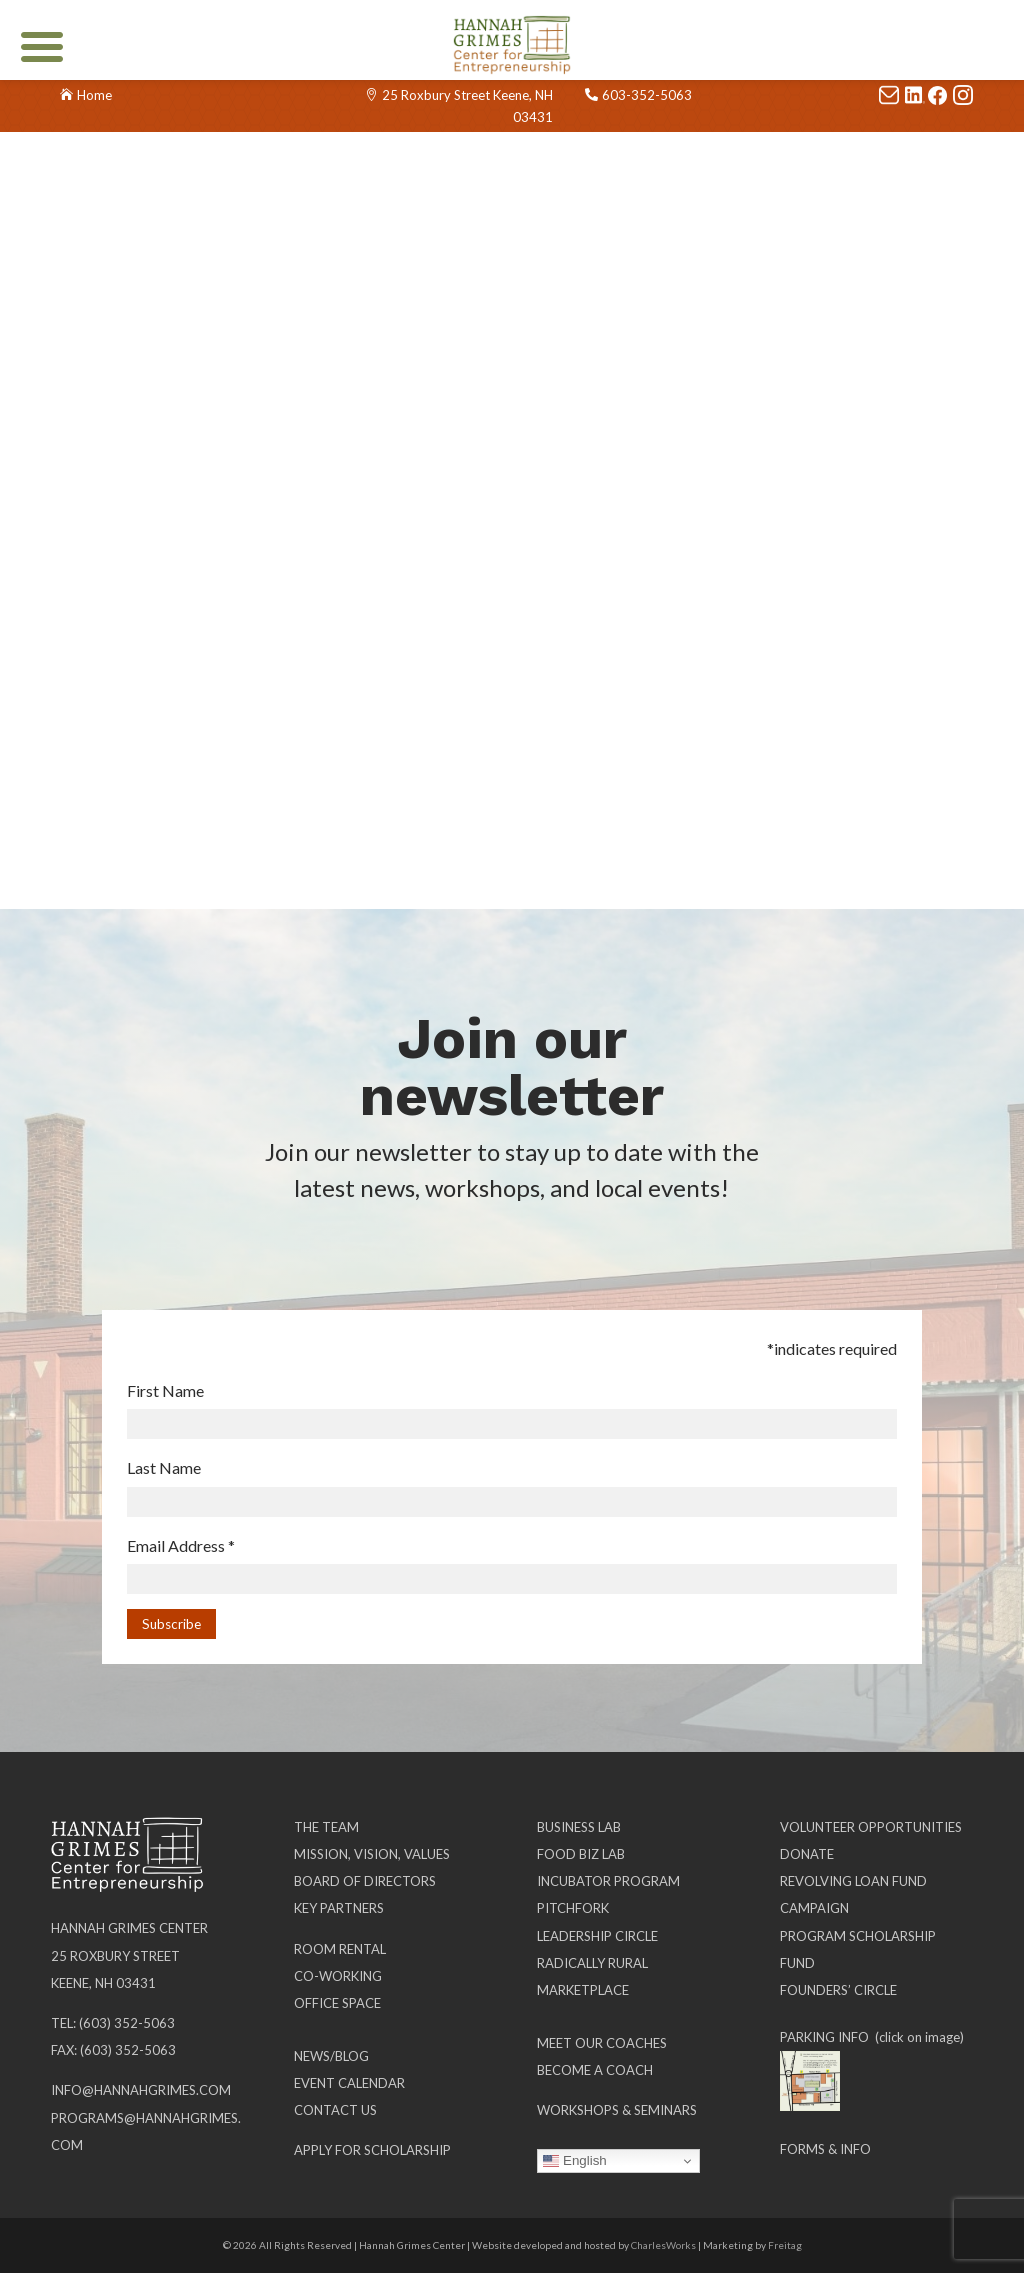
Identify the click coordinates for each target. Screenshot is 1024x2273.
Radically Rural (592, 1963)
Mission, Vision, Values (372, 1854)
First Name (165, 1390)
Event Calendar (349, 2083)
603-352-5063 (647, 95)
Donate (807, 1854)
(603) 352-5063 (127, 2023)
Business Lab (579, 1827)
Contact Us (335, 2110)
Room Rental (340, 1949)
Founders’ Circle (838, 1990)
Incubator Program (608, 1881)
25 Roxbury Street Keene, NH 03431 (467, 106)
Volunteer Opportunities (871, 1827)
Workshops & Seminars (617, 2110)
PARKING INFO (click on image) (872, 2037)
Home (94, 95)
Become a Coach (595, 2070)
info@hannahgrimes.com (141, 2090)
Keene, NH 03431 (103, 1983)
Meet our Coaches (602, 2043)
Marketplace (583, 1990)
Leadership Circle (597, 1936)
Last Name (164, 1467)
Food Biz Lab (581, 1854)
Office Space (337, 2003)
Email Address (181, 1545)
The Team (326, 1827)
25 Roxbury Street (115, 1956)
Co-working (338, 1976)
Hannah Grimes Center (129, 1928)
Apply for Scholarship (372, 2150)
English (574, 2161)
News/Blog (331, 2056)
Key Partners (339, 1908)
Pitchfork (573, 1908)
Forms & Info (825, 2149)
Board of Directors (365, 1881)
